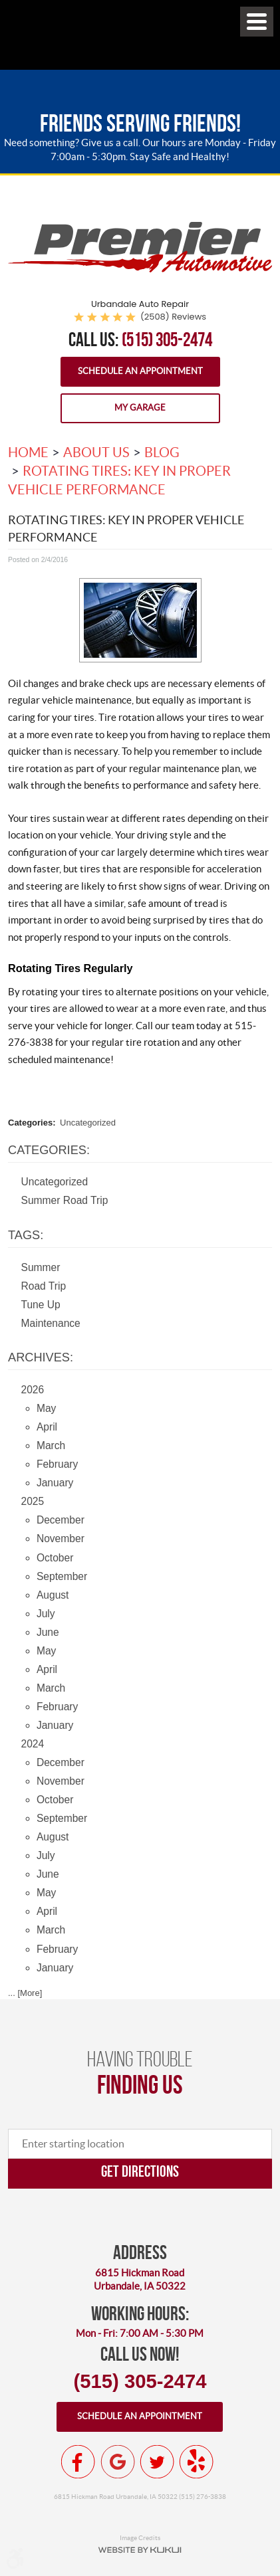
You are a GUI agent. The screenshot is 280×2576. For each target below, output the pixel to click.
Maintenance (50, 1323)
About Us (96, 452)
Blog (162, 452)
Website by (139, 2550)
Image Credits (140, 2537)
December (60, 1520)
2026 (33, 1389)
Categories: (49, 1150)
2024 (33, 1743)
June (48, 1632)
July (46, 1613)
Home (28, 452)
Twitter (157, 2461)
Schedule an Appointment (140, 371)
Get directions (140, 2171)
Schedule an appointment (139, 2416)
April (47, 1427)
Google (117, 2461)
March (51, 1445)
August (53, 1595)
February (57, 1464)
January (55, 1482)
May (46, 1408)
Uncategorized (88, 1123)
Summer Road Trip (64, 1200)
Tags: (25, 1235)
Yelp (196, 2461)
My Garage (140, 408)
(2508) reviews (173, 316)
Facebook (78, 2461)
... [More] (25, 1993)
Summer (41, 1267)
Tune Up (41, 1304)
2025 (33, 1501)
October (55, 1557)
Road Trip (44, 1286)
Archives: (40, 1357)
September (62, 1576)
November (60, 1538)
